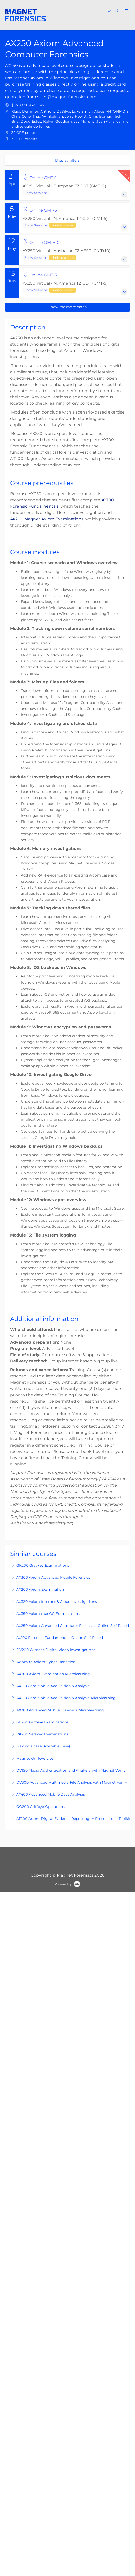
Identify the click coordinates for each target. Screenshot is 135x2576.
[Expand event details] (124, 194)
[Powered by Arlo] (67, 1884)
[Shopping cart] (110, 11)
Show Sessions (36, 193)
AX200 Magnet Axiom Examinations (46, 519)
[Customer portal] (118, 10)
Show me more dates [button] (67, 307)
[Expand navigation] (126, 11)
